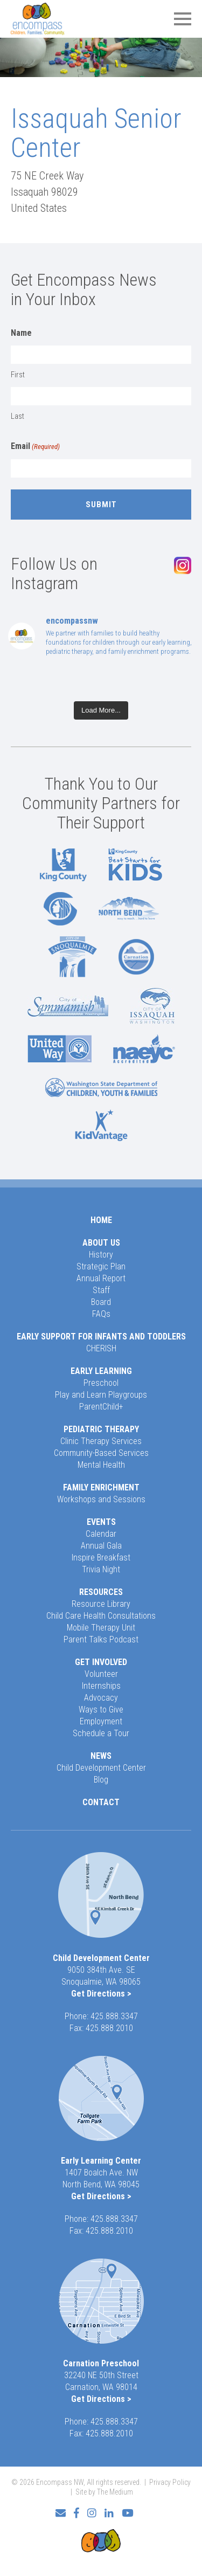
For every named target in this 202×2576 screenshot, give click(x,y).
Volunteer (101, 1674)
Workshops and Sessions (101, 1499)
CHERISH (101, 1348)
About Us (101, 1243)
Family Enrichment (101, 1487)
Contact (101, 1802)
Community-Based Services (101, 1453)
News (101, 1756)
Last (17, 416)
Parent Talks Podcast (101, 1639)
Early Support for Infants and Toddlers (101, 1336)
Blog (101, 1779)
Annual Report (101, 1278)
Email (35, 447)
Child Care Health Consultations (101, 1616)
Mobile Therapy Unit (101, 1627)
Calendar (101, 1534)
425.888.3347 (114, 2016)
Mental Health (101, 1465)
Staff (101, 1290)
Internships (101, 1686)
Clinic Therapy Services (101, 1441)
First (18, 374)
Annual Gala (101, 1546)
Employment (101, 1721)
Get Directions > (101, 1993)
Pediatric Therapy (101, 1429)
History (101, 1254)
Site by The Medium (104, 2492)
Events (101, 1522)
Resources (101, 1592)
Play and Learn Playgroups (101, 1395)
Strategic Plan (101, 1266)
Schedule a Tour (101, 1733)
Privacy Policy (170, 2482)
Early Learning (101, 1371)
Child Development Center (101, 1768)
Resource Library (101, 1604)
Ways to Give (101, 1709)
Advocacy (101, 1698)
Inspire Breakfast (101, 1557)
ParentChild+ (101, 1406)
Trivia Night (101, 1569)
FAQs (101, 1314)
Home (101, 1220)
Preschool (101, 1383)
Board (101, 1302)
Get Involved (101, 1662)
